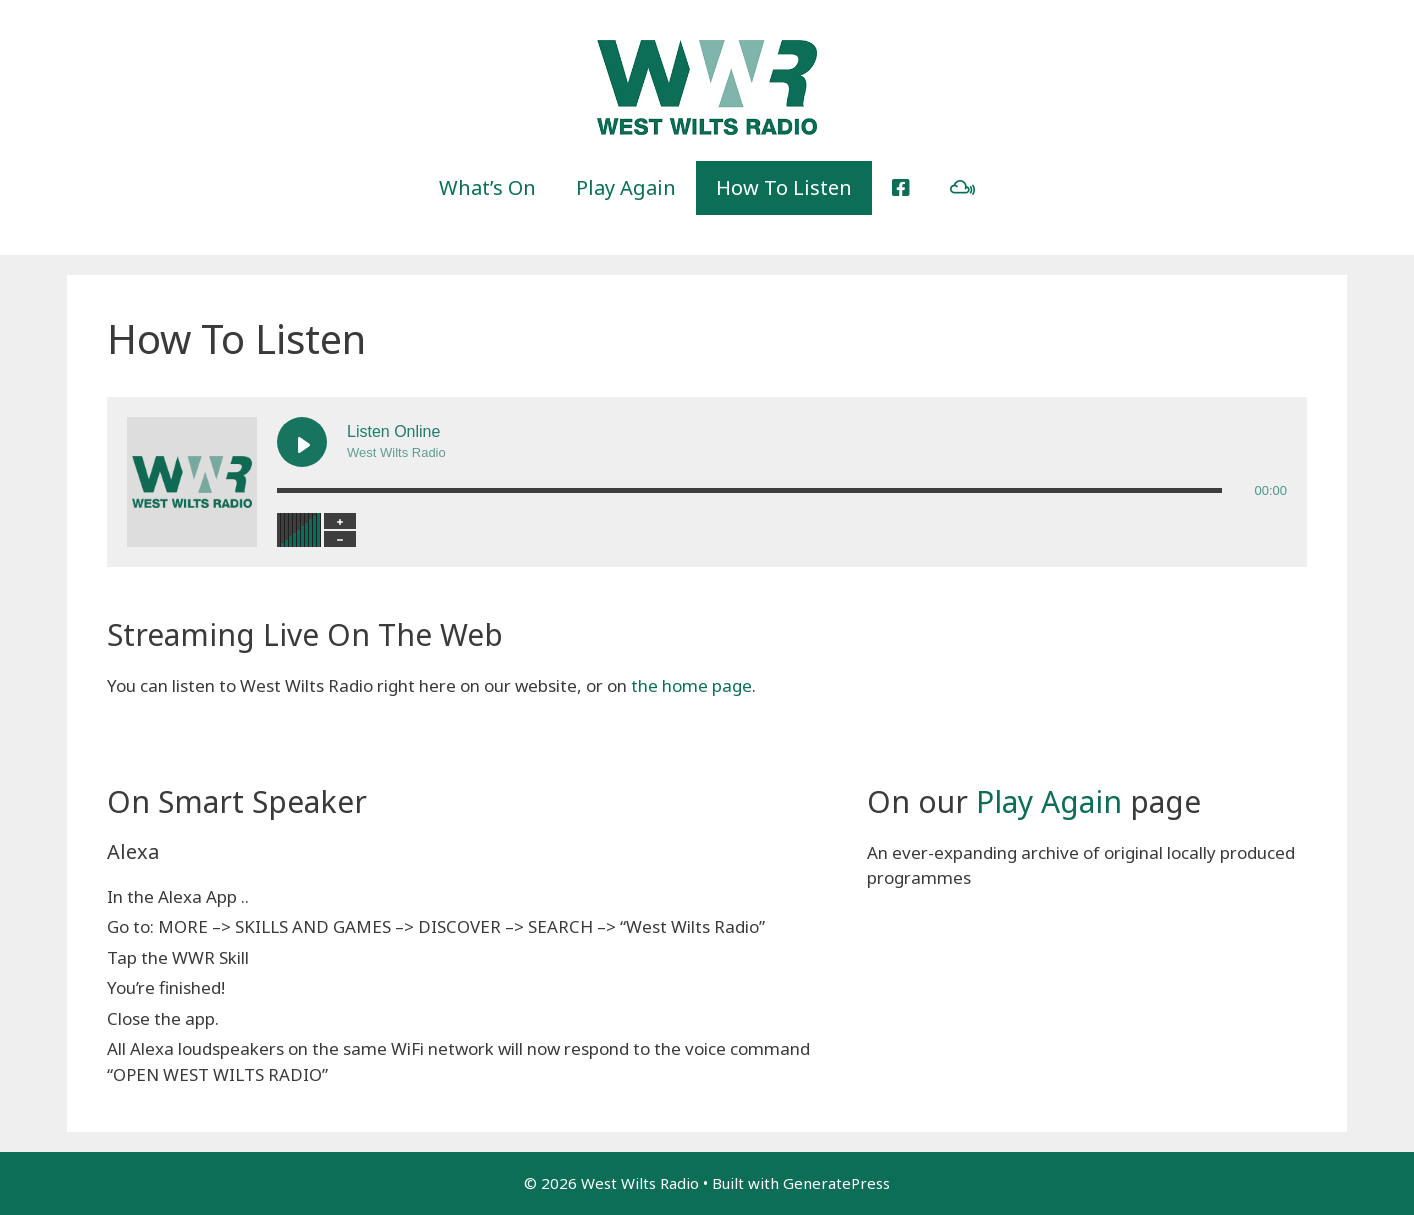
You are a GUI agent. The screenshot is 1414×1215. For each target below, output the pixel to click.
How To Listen (784, 187)
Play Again (626, 187)
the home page (691, 685)
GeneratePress (836, 1183)
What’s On (487, 187)
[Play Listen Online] (302, 442)
